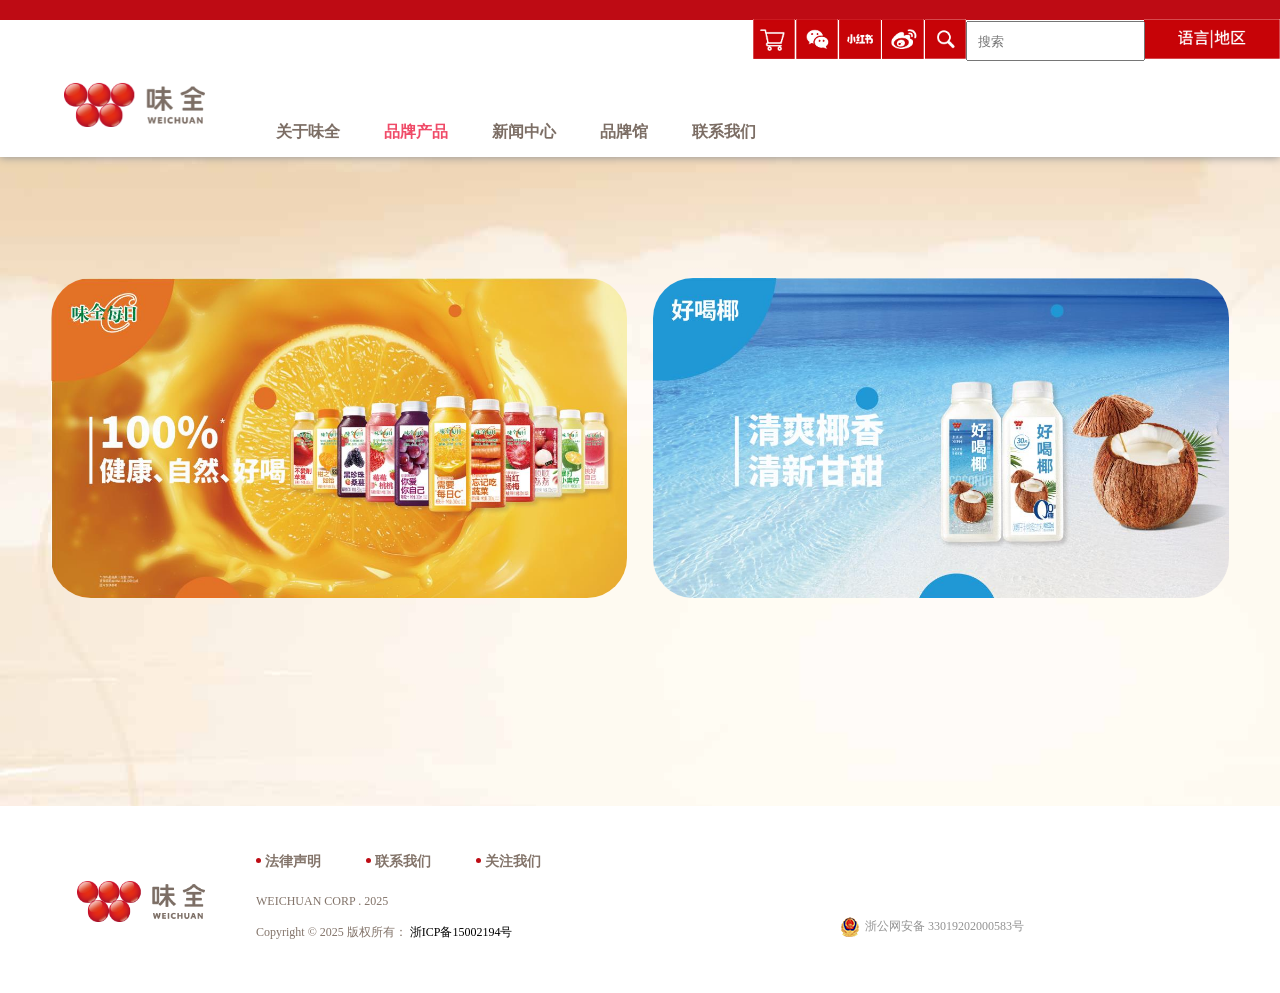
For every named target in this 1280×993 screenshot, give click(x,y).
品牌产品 (416, 132)
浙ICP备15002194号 (461, 932)
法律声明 (293, 862)
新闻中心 (524, 132)
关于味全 (308, 132)
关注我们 (513, 862)
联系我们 (724, 132)
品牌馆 (624, 132)
